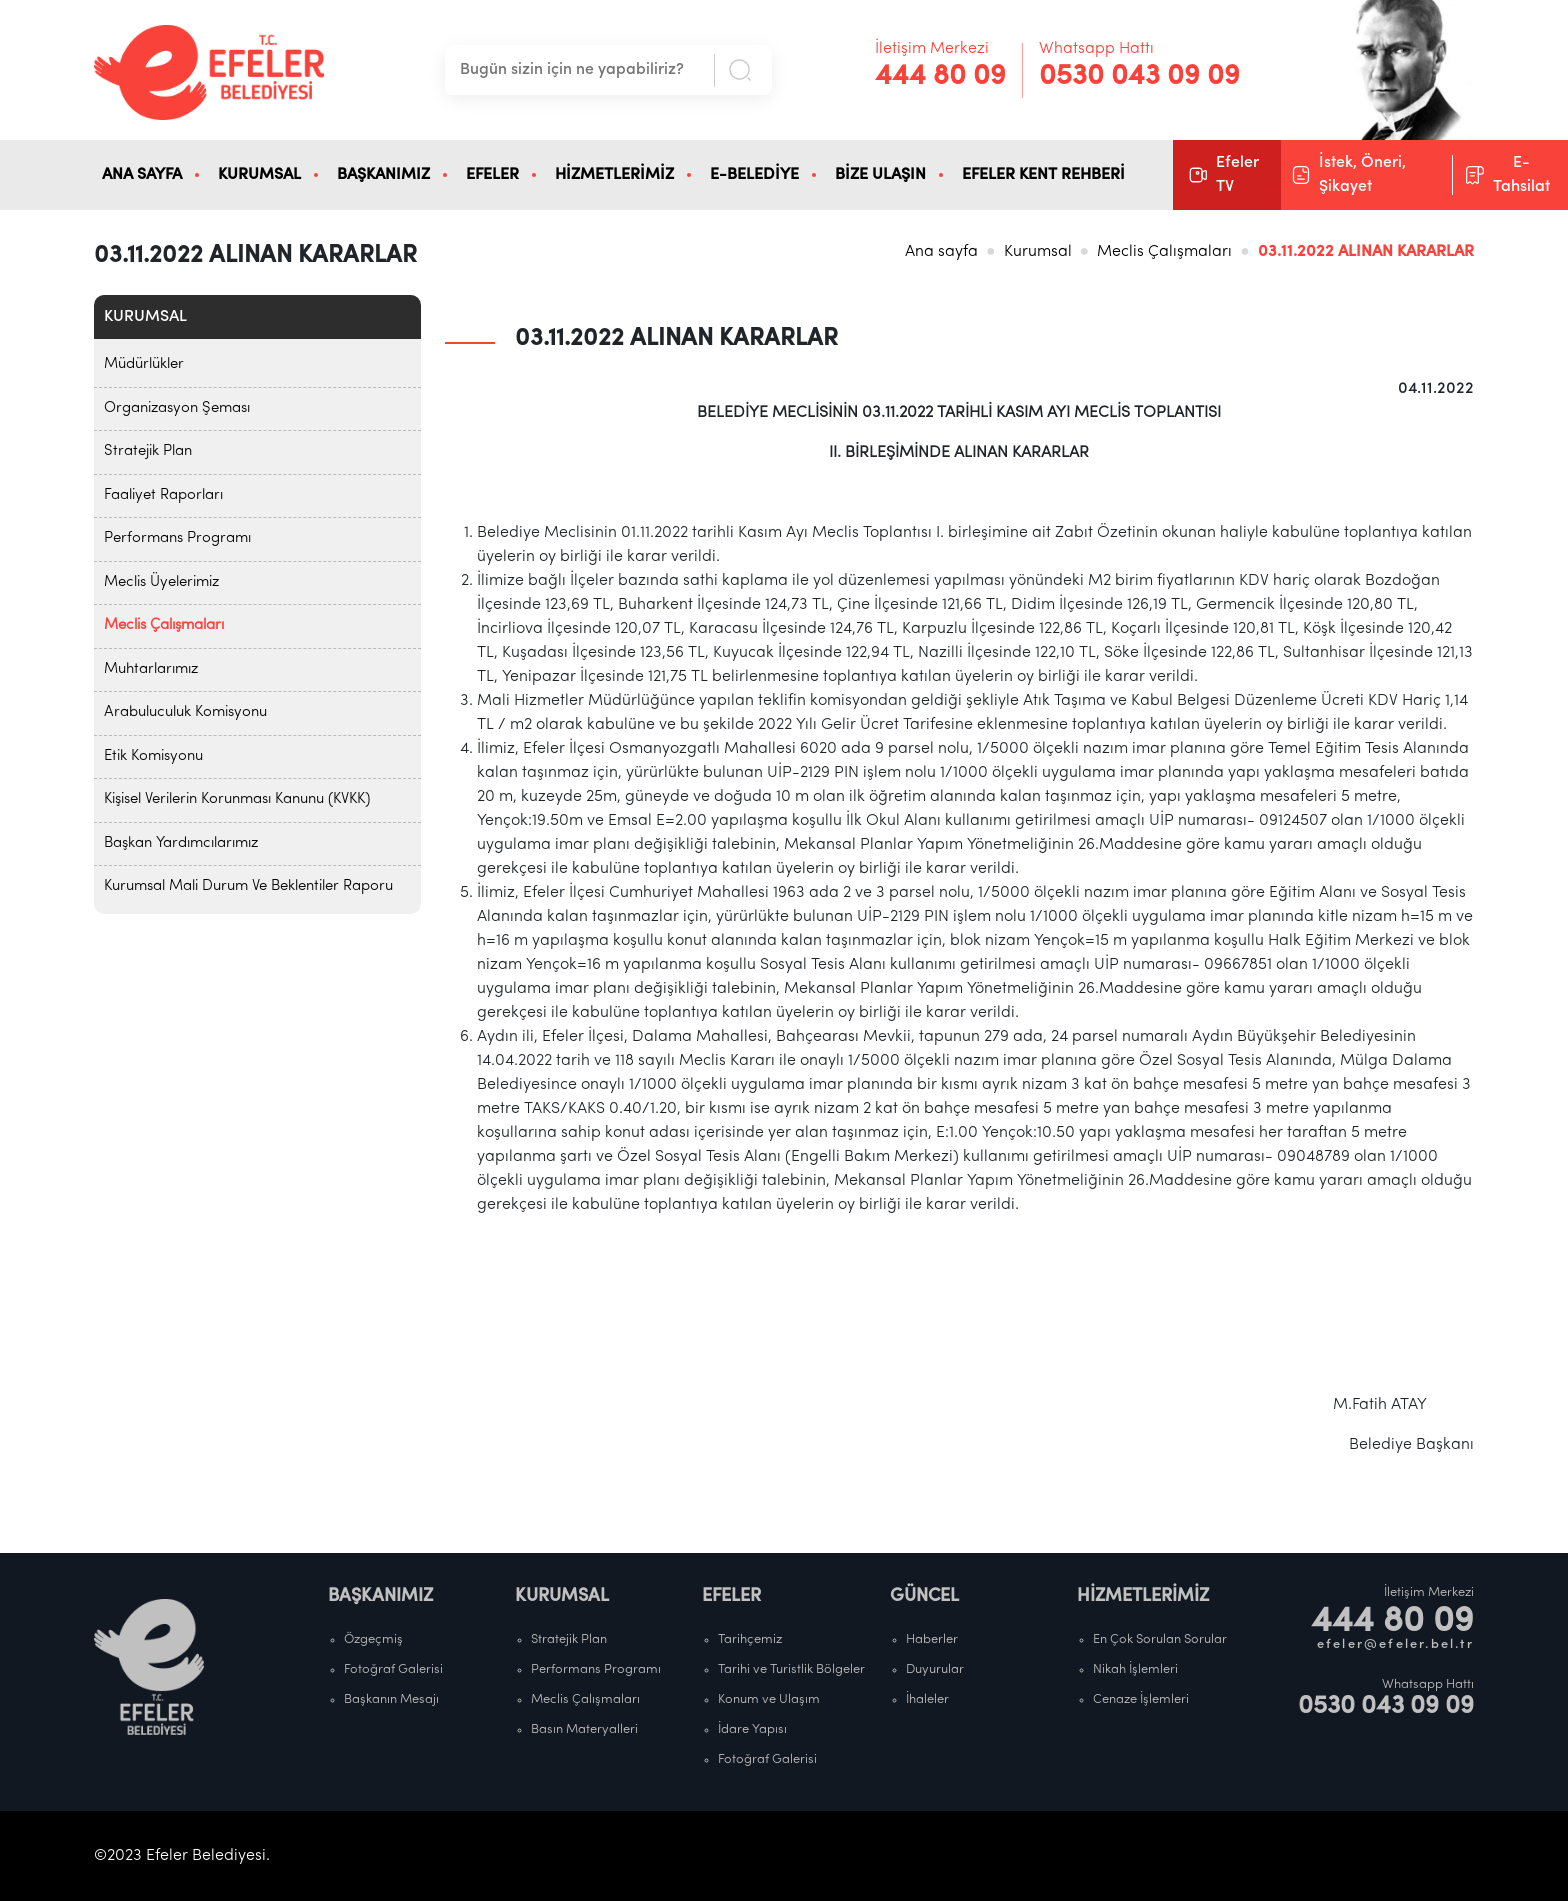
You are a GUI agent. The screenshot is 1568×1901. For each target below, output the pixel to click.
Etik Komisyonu (153, 756)
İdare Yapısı (752, 1729)
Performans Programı (177, 538)
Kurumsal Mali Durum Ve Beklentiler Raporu (248, 886)
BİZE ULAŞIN (880, 175)
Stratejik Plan (148, 451)
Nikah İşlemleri (1135, 1669)
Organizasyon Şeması (177, 408)
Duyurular (935, 1669)
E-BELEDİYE (754, 175)
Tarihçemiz (750, 1639)
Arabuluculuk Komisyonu (185, 712)
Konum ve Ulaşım (769, 1699)
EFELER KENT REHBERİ (1043, 175)
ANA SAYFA (142, 175)
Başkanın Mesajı (391, 1699)
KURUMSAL (259, 175)
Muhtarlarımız (151, 669)
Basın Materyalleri (584, 1729)
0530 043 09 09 (1139, 77)
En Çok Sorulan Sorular (1160, 1639)
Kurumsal (1038, 252)
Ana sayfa (941, 252)
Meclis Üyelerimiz (161, 582)
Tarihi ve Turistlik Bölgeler (791, 1669)
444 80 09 (940, 77)
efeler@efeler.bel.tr (1395, 1644)
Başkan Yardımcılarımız (181, 843)
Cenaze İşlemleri (1141, 1699)
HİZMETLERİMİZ (614, 175)
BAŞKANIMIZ (383, 175)
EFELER (492, 175)
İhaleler (927, 1699)
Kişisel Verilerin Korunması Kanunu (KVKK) (237, 799)
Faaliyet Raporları (163, 495)
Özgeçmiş (373, 1639)
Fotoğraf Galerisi (393, 1669)
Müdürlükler (144, 364)
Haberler (932, 1639)
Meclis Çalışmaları (1164, 252)
